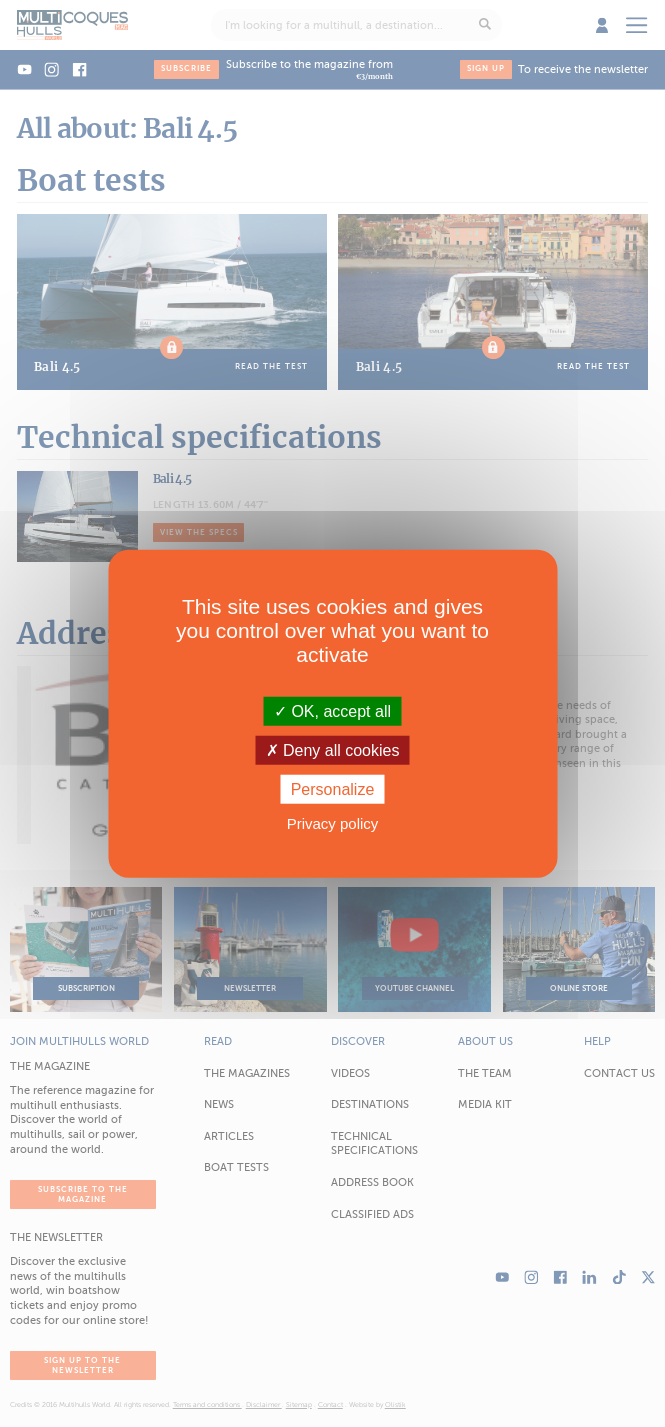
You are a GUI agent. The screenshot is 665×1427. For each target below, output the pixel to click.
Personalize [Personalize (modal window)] (333, 789)
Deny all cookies (333, 749)
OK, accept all (332, 710)
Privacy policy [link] (333, 823)
